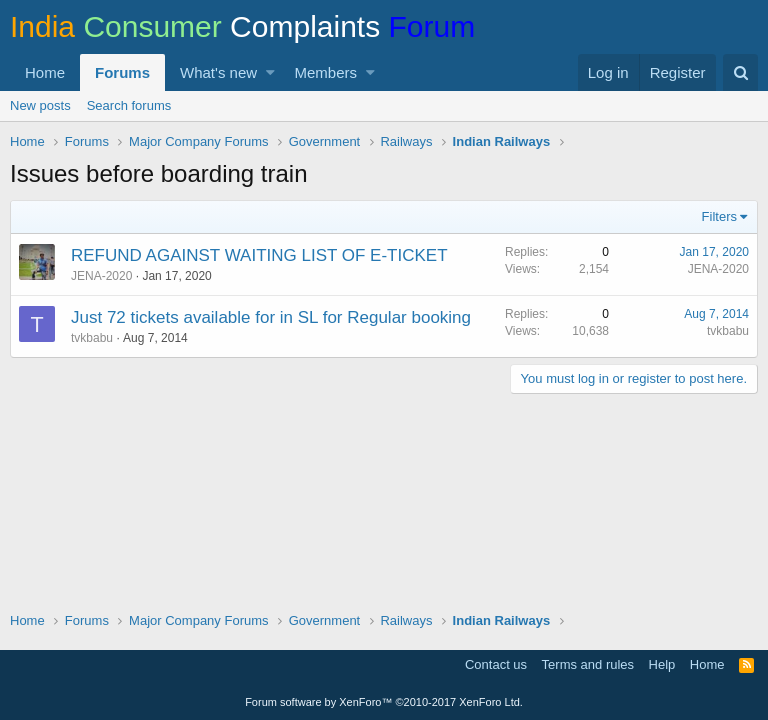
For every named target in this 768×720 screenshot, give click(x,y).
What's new (218, 72)
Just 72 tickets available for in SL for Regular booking (271, 317)
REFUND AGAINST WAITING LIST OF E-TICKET (259, 255)
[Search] (740, 72)
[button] (270, 72)
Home (45, 72)
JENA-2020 (101, 276)
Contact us (496, 664)
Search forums (129, 105)
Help (662, 664)
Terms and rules (588, 664)
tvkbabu (92, 338)
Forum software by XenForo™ (384, 702)
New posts (40, 105)
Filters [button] (719, 216)
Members (326, 72)
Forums (122, 72)
